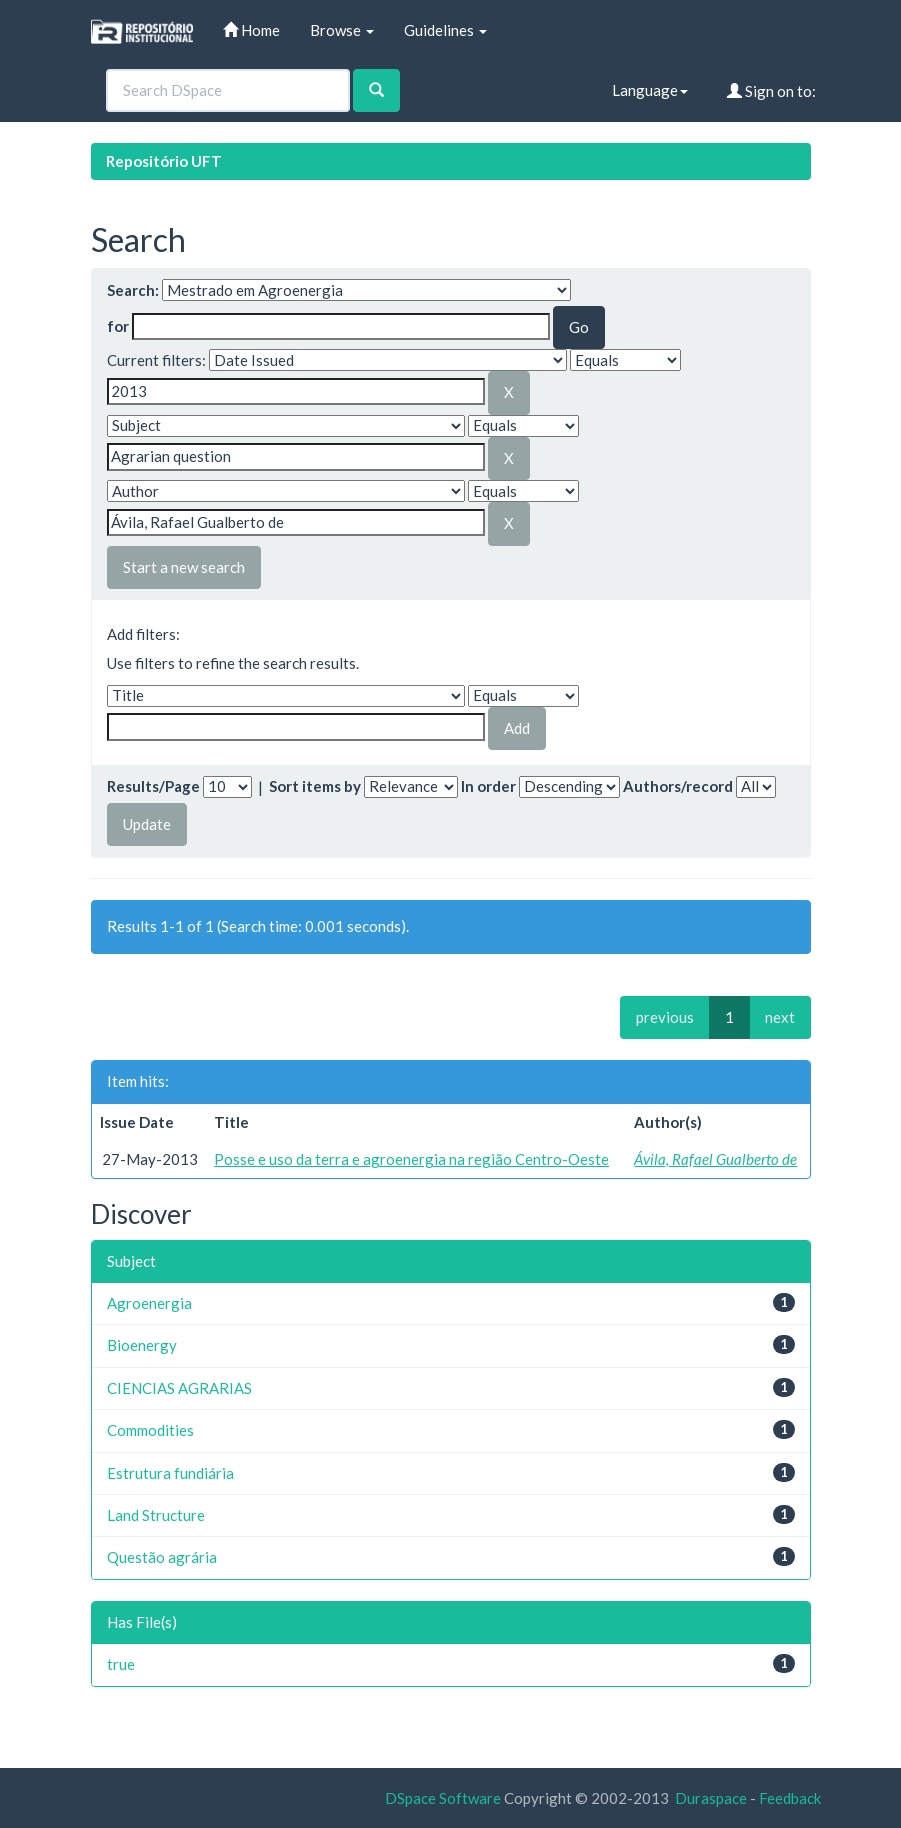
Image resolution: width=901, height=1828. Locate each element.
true (121, 1664)
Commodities (150, 1430)
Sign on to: (771, 91)
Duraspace (711, 1798)
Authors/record (678, 786)
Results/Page (153, 786)
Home (251, 30)
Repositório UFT (164, 161)
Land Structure (156, 1515)
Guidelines (445, 30)
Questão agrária (162, 1557)
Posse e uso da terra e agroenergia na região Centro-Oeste (411, 1159)
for (118, 326)
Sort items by (315, 786)
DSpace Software (443, 1798)
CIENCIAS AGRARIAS (179, 1388)
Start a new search (184, 567)
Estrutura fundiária (170, 1473)
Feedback (790, 1798)
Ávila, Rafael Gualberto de (715, 1159)
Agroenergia (149, 1303)
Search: (133, 290)
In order (488, 786)
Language (650, 90)
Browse (342, 30)
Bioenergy (142, 1345)
